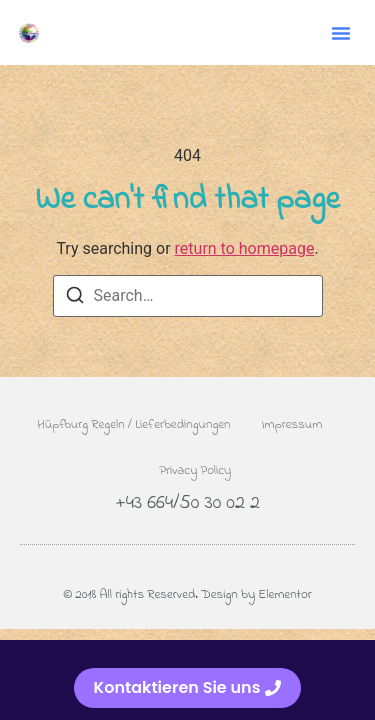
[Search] (75, 298)
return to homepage (245, 248)
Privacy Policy (195, 470)
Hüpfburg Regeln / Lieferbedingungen (133, 424)
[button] (341, 33)
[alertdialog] (187, 680)
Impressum (292, 424)
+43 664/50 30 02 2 (187, 503)
